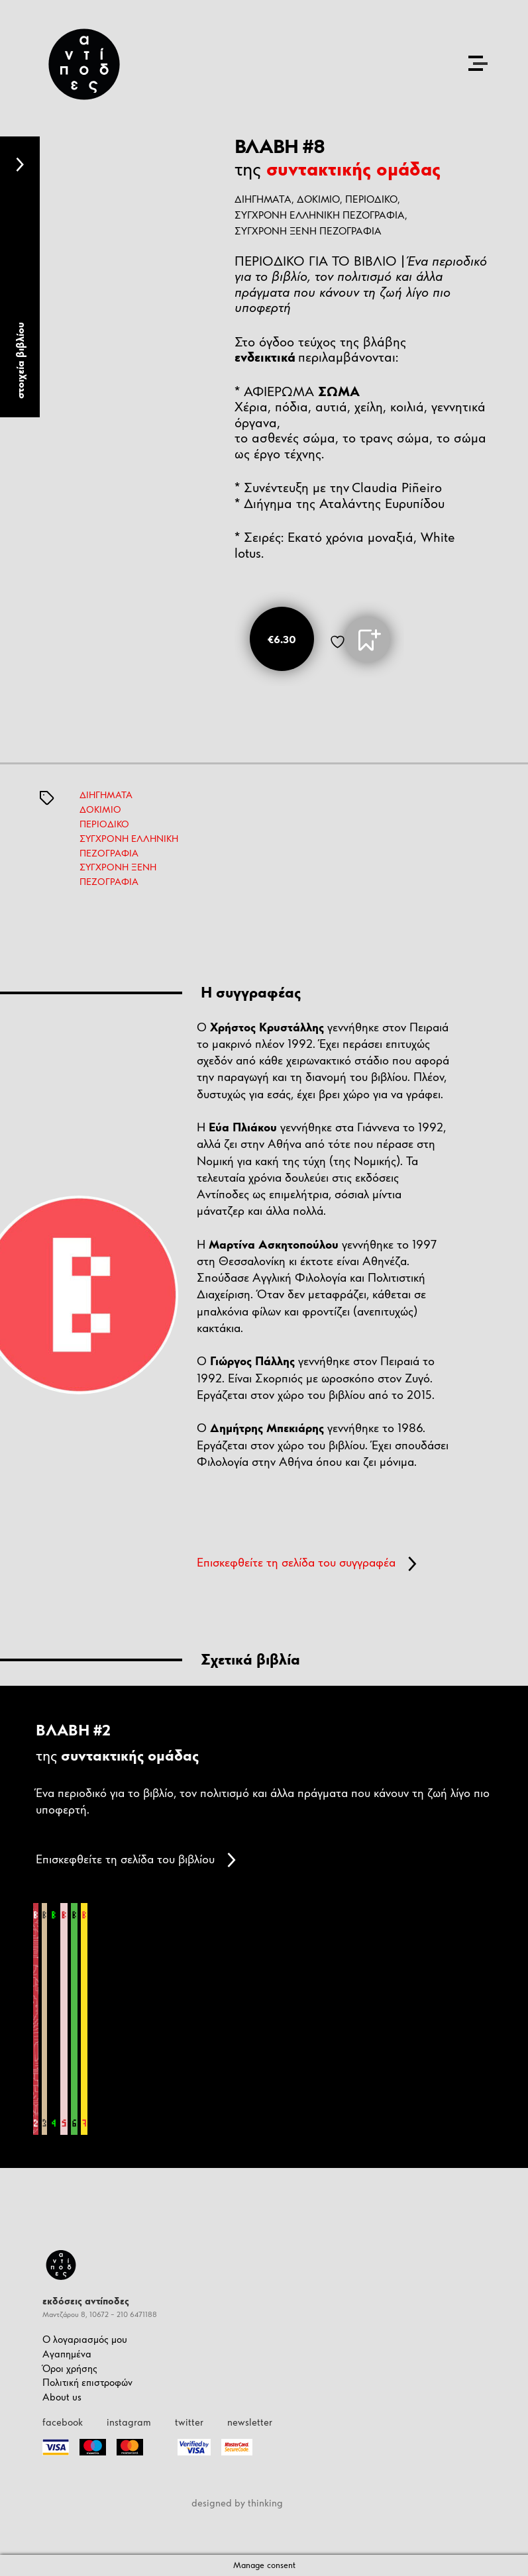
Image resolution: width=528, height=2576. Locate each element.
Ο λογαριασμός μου (84, 2339)
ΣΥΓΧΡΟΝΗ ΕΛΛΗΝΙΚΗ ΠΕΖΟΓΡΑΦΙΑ (320, 215)
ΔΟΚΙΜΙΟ (318, 199)
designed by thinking (237, 2502)
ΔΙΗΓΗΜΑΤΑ (105, 795)
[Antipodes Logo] (84, 64)
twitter (189, 2422)
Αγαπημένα (66, 2353)
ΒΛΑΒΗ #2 (73, 1730)
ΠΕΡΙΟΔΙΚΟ (371, 199)
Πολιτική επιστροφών (87, 2382)
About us (61, 2396)
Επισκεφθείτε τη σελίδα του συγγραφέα (307, 1563)
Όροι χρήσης (69, 2368)
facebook (62, 2422)
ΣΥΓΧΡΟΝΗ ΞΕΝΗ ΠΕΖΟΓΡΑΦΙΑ (308, 230)
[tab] (20, 277)
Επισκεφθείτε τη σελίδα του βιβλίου (136, 1860)
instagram (129, 2422)
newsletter (249, 2422)
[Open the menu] (478, 63)
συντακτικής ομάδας (353, 168)
